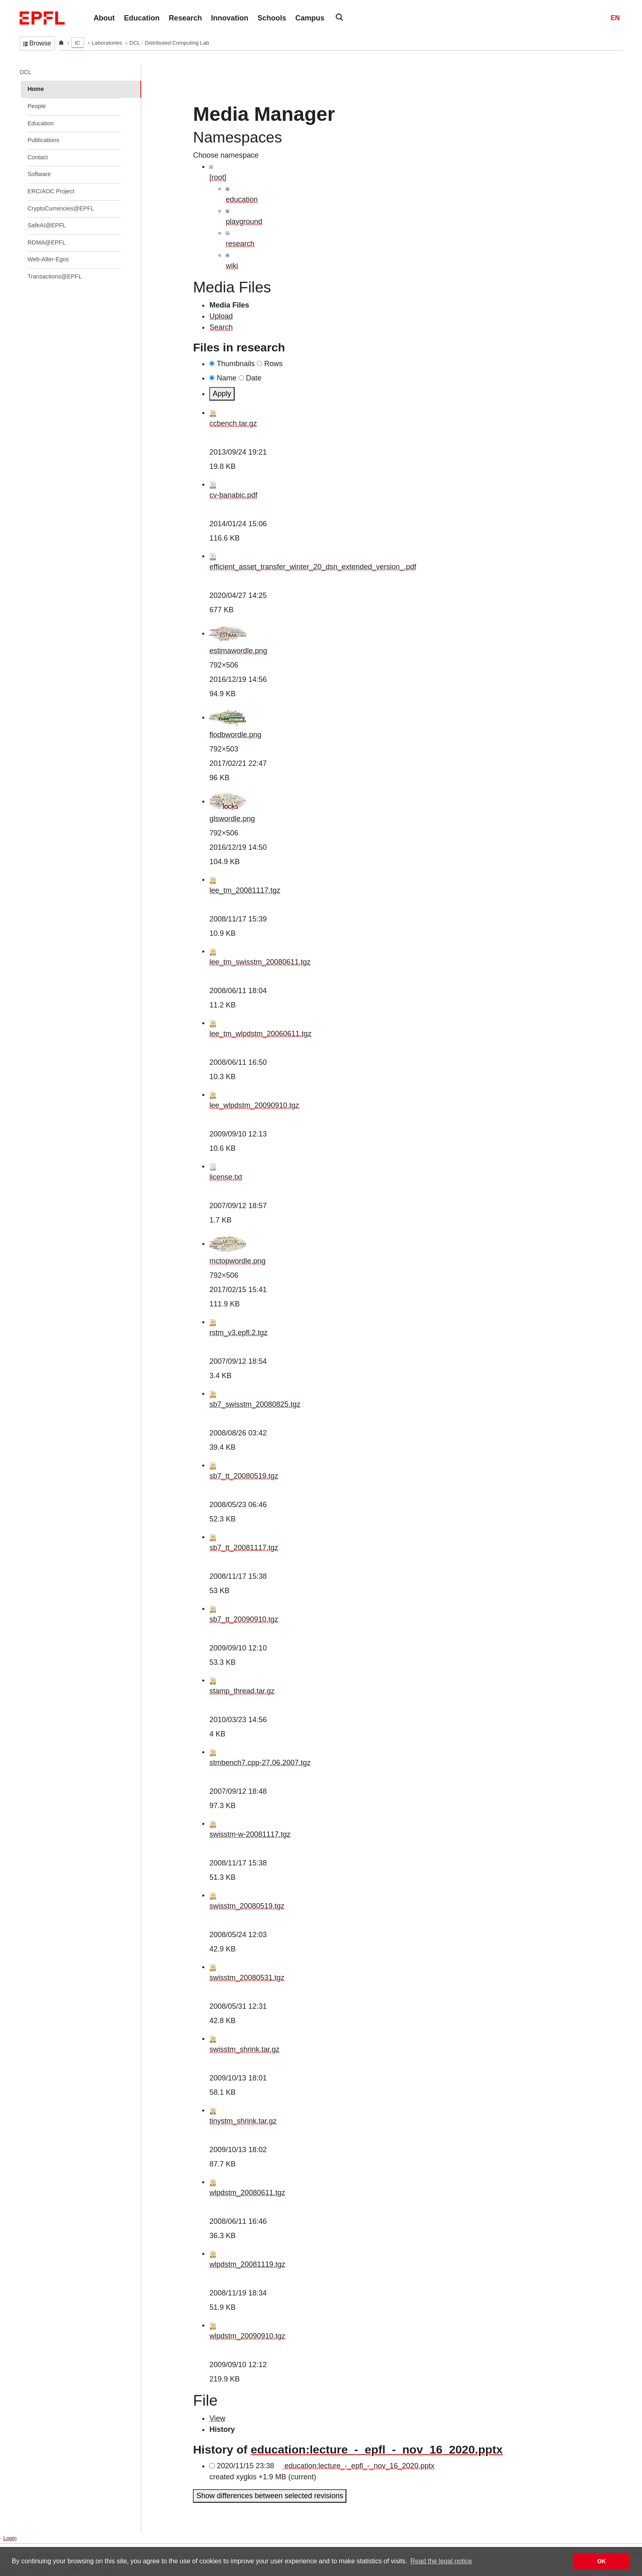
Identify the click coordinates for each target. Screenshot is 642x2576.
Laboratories (107, 43)
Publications (43, 140)
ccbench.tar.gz (233, 423)
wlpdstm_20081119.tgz (247, 2264)
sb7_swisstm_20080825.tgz (254, 1404)
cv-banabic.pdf (233, 495)
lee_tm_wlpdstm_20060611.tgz (260, 1034)
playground (244, 221)
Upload (221, 316)
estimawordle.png (238, 651)
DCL (26, 72)
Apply (221, 393)
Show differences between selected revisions (269, 2496)
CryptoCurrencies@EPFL (60, 208)
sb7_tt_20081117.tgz (243, 1548)
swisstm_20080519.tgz (246, 1906)
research (240, 244)
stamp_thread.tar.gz (241, 1691)
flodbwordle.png (235, 735)
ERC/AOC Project (50, 191)
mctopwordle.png (237, 1261)
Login (9, 2538)
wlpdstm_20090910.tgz (247, 2336)
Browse (37, 43)
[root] (217, 177)
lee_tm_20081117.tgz (244, 890)
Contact (37, 157)
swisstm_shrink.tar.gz (244, 2049)
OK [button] (601, 2561)
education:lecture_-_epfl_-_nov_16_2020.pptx (376, 2449)
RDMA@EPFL (46, 242)
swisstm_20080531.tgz (246, 1978)
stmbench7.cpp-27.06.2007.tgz (259, 1763)
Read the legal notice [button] (441, 2561)
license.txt (225, 1177)
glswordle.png (232, 819)
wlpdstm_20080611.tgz (247, 2193)
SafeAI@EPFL (46, 225)
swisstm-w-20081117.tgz (249, 1834)
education (242, 199)
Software (39, 174)
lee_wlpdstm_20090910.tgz (254, 1105)
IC (77, 43)
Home (35, 89)
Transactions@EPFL (54, 276)
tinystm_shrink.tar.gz (242, 2121)
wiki (232, 266)
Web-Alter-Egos (48, 259)
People (36, 106)
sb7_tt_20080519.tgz (243, 1476)
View (217, 2418)
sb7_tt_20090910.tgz (243, 1619)
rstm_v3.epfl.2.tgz (238, 1333)
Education (40, 123)
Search (221, 327)
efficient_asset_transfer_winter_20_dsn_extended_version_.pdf (312, 567)
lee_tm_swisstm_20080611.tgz (259, 962)
